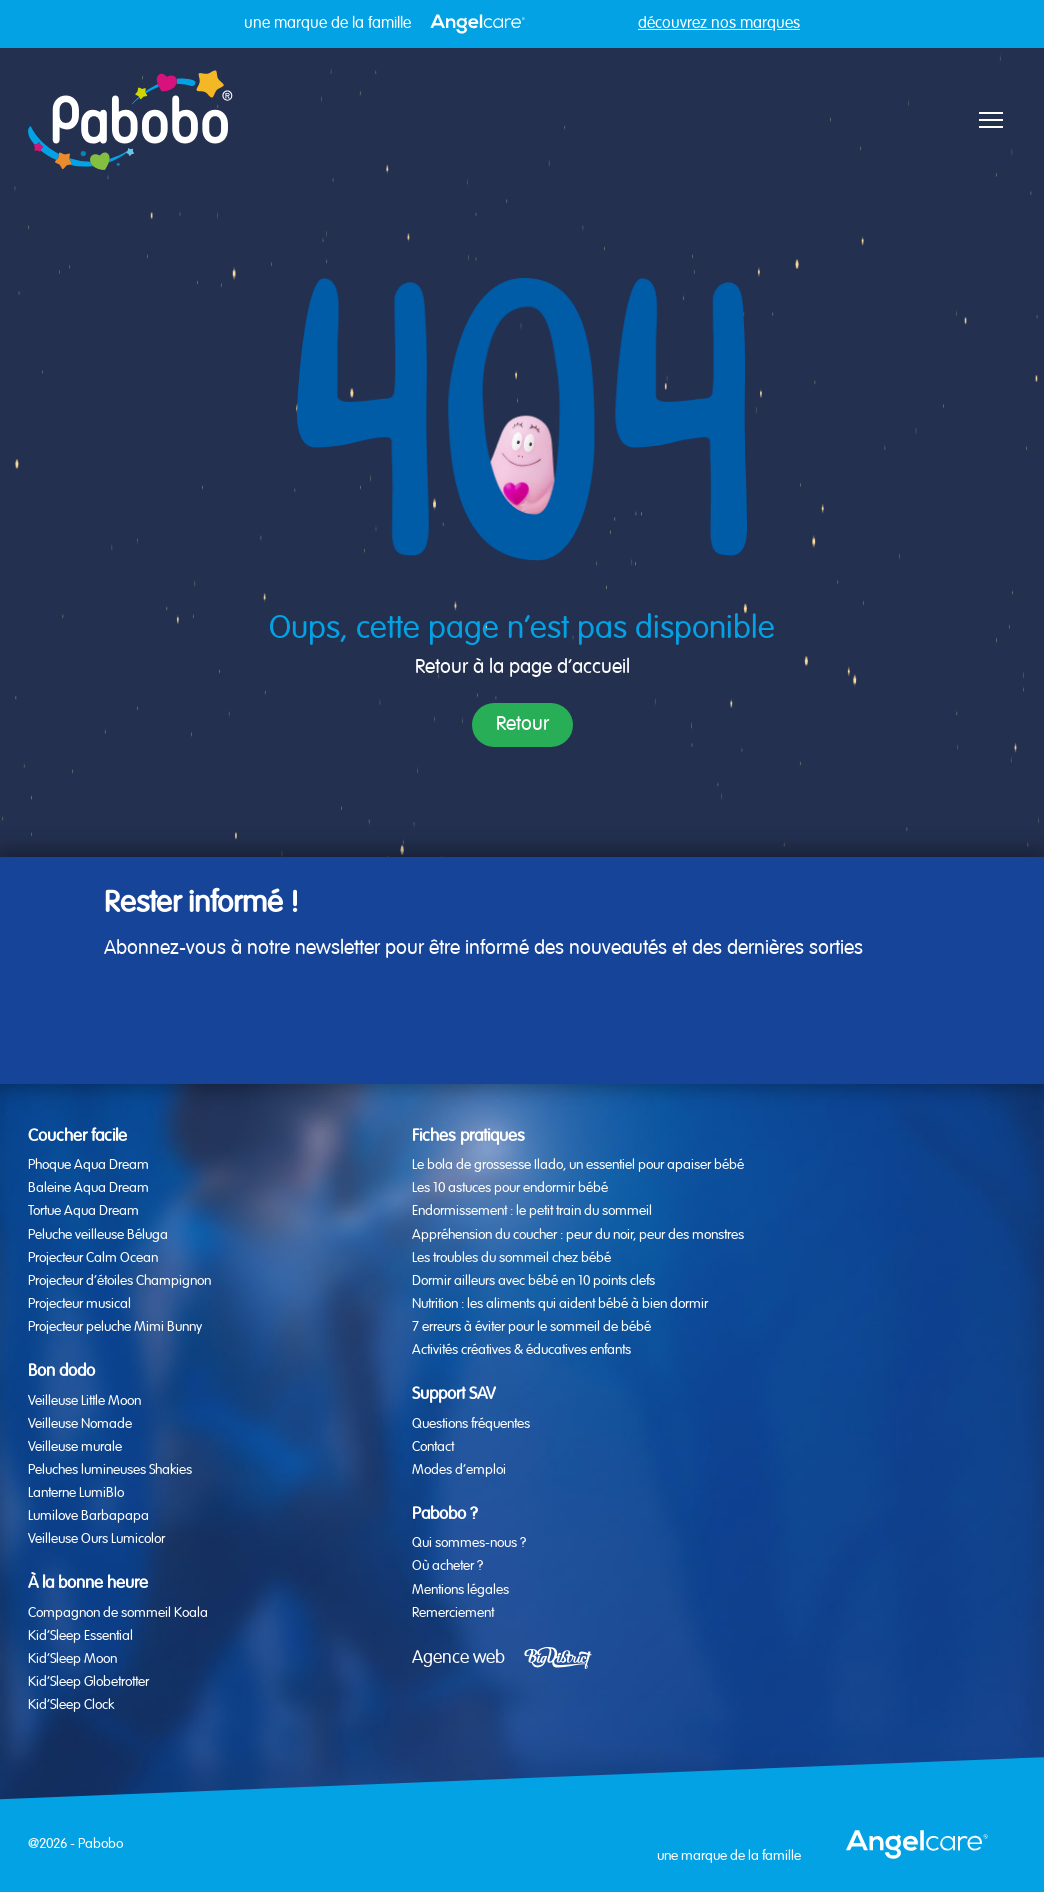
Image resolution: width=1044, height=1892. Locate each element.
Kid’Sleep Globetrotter (88, 1682)
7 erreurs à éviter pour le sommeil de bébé (531, 1327)
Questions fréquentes (471, 1424)
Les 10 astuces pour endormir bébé (510, 1188)
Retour (522, 724)
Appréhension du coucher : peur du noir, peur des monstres (578, 1235)
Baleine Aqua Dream (88, 1188)
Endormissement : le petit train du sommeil (532, 1211)
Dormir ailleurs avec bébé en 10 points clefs (533, 1281)
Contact (433, 1447)
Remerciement (453, 1613)
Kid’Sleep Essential (80, 1636)
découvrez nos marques (719, 24)
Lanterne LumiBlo (76, 1493)
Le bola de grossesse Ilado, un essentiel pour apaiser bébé (578, 1165)
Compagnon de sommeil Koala (118, 1613)
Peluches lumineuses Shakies (110, 1470)
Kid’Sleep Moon (72, 1659)
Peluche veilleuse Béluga (98, 1235)
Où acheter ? (447, 1566)
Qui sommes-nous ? (469, 1543)
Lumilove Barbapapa (88, 1516)
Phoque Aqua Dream (88, 1165)
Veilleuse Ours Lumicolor (96, 1539)
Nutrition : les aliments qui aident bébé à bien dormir (560, 1304)
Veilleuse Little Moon (84, 1401)
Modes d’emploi (459, 1470)
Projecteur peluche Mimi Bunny (115, 1327)
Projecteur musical (79, 1304)
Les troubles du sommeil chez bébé (511, 1258)
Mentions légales (460, 1590)
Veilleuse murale (75, 1447)
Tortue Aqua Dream (83, 1211)
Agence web (458, 1658)
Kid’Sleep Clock (71, 1705)
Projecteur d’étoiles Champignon (119, 1281)
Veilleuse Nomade (80, 1424)
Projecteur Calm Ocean (93, 1258)
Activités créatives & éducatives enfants (521, 1350)
